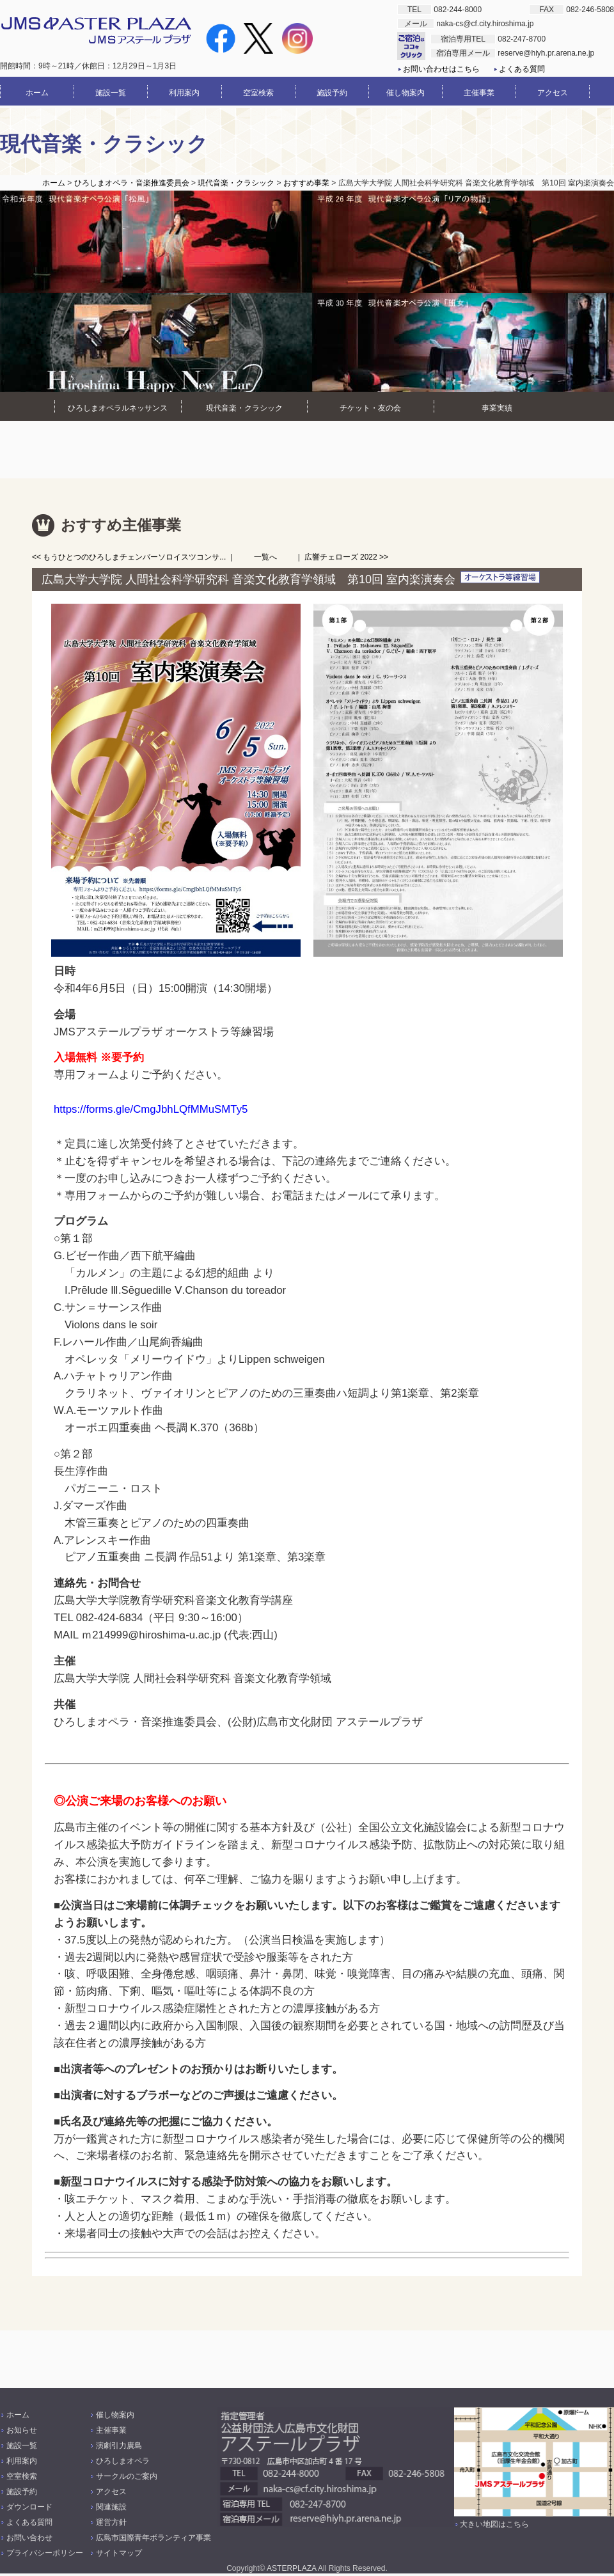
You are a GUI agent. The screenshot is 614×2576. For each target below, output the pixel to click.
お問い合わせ (29, 2537)
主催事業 (111, 2430)
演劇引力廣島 (119, 2445)
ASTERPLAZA (291, 2568)
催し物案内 (115, 2414)
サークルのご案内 (126, 2476)
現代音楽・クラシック (236, 182)
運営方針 (111, 2522)
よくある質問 (522, 69)
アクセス (111, 2491)
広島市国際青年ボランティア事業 (153, 2537)
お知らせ (21, 2430)
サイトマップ (119, 2553)
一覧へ (265, 557)
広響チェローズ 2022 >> (346, 557)
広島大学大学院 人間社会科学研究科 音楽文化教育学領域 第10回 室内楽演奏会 (248, 579)
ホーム (53, 182)
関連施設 (111, 2506)
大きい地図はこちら (494, 2524)
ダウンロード (29, 2506)
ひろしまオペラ (123, 2460)
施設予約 (21, 2491)
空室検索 (21, 2476)
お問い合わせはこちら (441, 69)
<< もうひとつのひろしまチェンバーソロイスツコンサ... (129, 557)
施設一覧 (21, 2445)
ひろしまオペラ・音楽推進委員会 (131, 182)
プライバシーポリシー (44, 2553)
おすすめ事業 (306, 182)
